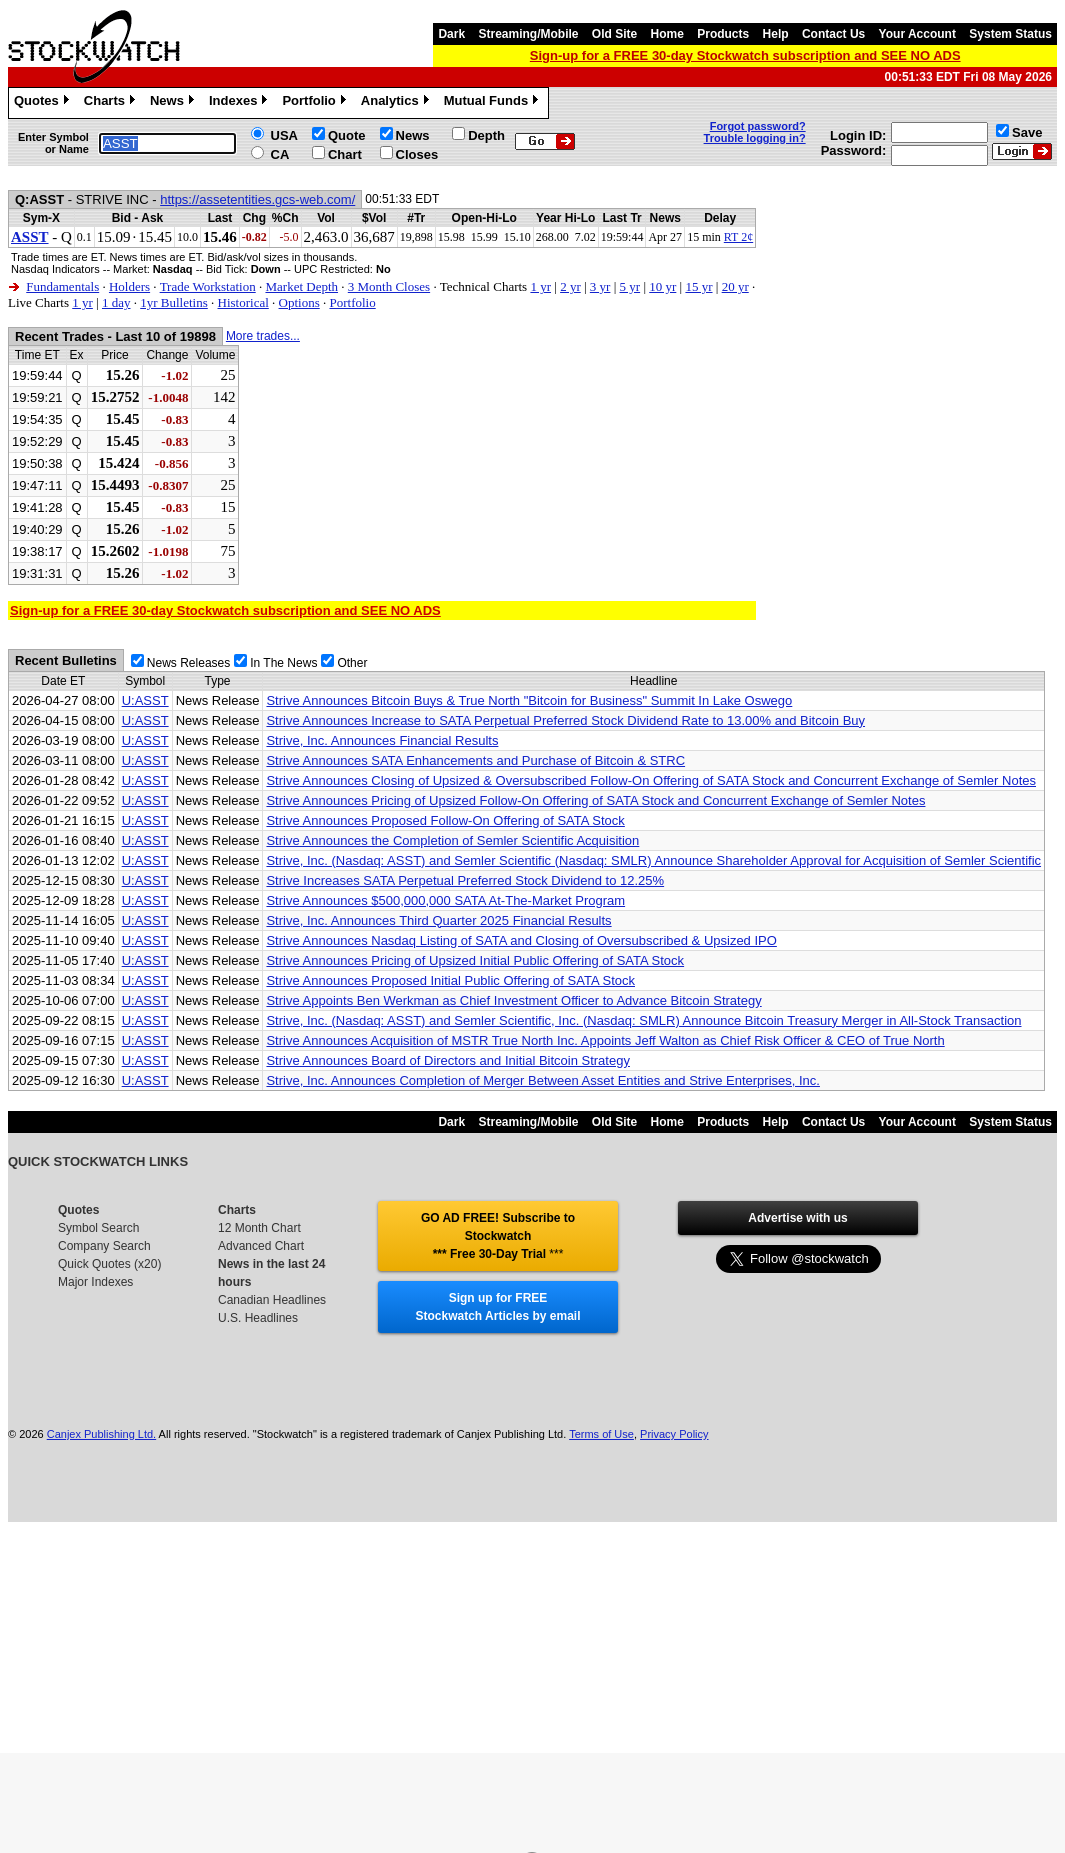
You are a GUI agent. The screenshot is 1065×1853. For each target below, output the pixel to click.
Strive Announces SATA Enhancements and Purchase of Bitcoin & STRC (475, 760)
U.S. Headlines (258, 1318)
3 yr (600, 286)
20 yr (735, 286)
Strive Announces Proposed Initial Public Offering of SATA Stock (450, 980)
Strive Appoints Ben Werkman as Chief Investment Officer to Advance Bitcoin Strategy (513, 1000)
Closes (417, 154)
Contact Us (833, 34)
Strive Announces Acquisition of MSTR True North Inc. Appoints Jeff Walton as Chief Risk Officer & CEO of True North (605, 1040)
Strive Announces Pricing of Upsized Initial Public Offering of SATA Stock (475, 960)
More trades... (263, 336)
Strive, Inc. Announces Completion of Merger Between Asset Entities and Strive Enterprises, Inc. (543, 1080)
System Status (1010, 34)
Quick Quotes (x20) (109, 1264)
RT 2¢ (738, 237)
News (174, 103)
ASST (30, 237)
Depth (486, 135)
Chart (345, 154)
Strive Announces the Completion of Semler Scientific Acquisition (452, 840)
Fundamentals (62, 286)
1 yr (540, 286)
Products (723, 34)
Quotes (44, 103)
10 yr (662, 286)
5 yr (630, 286)
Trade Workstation (208, 286)
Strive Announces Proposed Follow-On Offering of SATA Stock (445, 820)
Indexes (240, 103)
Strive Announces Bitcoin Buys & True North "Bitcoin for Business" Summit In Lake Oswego (529, 700)
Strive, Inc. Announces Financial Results (382, 740)
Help (776, 34)
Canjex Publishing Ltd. (101, 1434)
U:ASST (145, 700)
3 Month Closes (389, 286)
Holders (129, 286)
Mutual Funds (494, 103)
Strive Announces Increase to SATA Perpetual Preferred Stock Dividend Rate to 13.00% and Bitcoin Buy (565, 720)
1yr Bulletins (174, 302)
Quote (347, 135)
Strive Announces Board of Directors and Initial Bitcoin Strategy (447, 1060)
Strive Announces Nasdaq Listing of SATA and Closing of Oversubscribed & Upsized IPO (521, 940)
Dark (451, 34)
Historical (243, 302)
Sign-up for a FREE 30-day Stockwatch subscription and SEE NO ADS (745, 55)
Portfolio (316, 103)
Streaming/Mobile (528, 34)
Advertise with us (797, 1218)
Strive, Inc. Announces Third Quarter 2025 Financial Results (438, 920)
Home (667, 34)
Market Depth (301, 286)
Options (299, 302)
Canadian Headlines (272, 1300)
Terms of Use (601, 1434)
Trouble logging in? (755, 138)
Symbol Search (98, 1228)
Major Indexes (95, 1282)
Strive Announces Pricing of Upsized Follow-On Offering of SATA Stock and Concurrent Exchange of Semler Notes (595, 800)
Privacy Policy (674, 1434)
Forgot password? (758, 126)
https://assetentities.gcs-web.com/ (257, 199)
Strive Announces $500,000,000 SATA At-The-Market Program (445, 900)
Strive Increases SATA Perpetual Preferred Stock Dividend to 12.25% (465, 880)
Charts (112, 103)
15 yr (698, 286)
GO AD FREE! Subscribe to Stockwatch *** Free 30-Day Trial (498, 1236)
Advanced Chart (261, 1246)
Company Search (104, 1246)
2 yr (570, 286)
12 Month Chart (259, 1228)
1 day (116, 302)
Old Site (614, 34)
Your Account (917, 34)
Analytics (397, 103)
